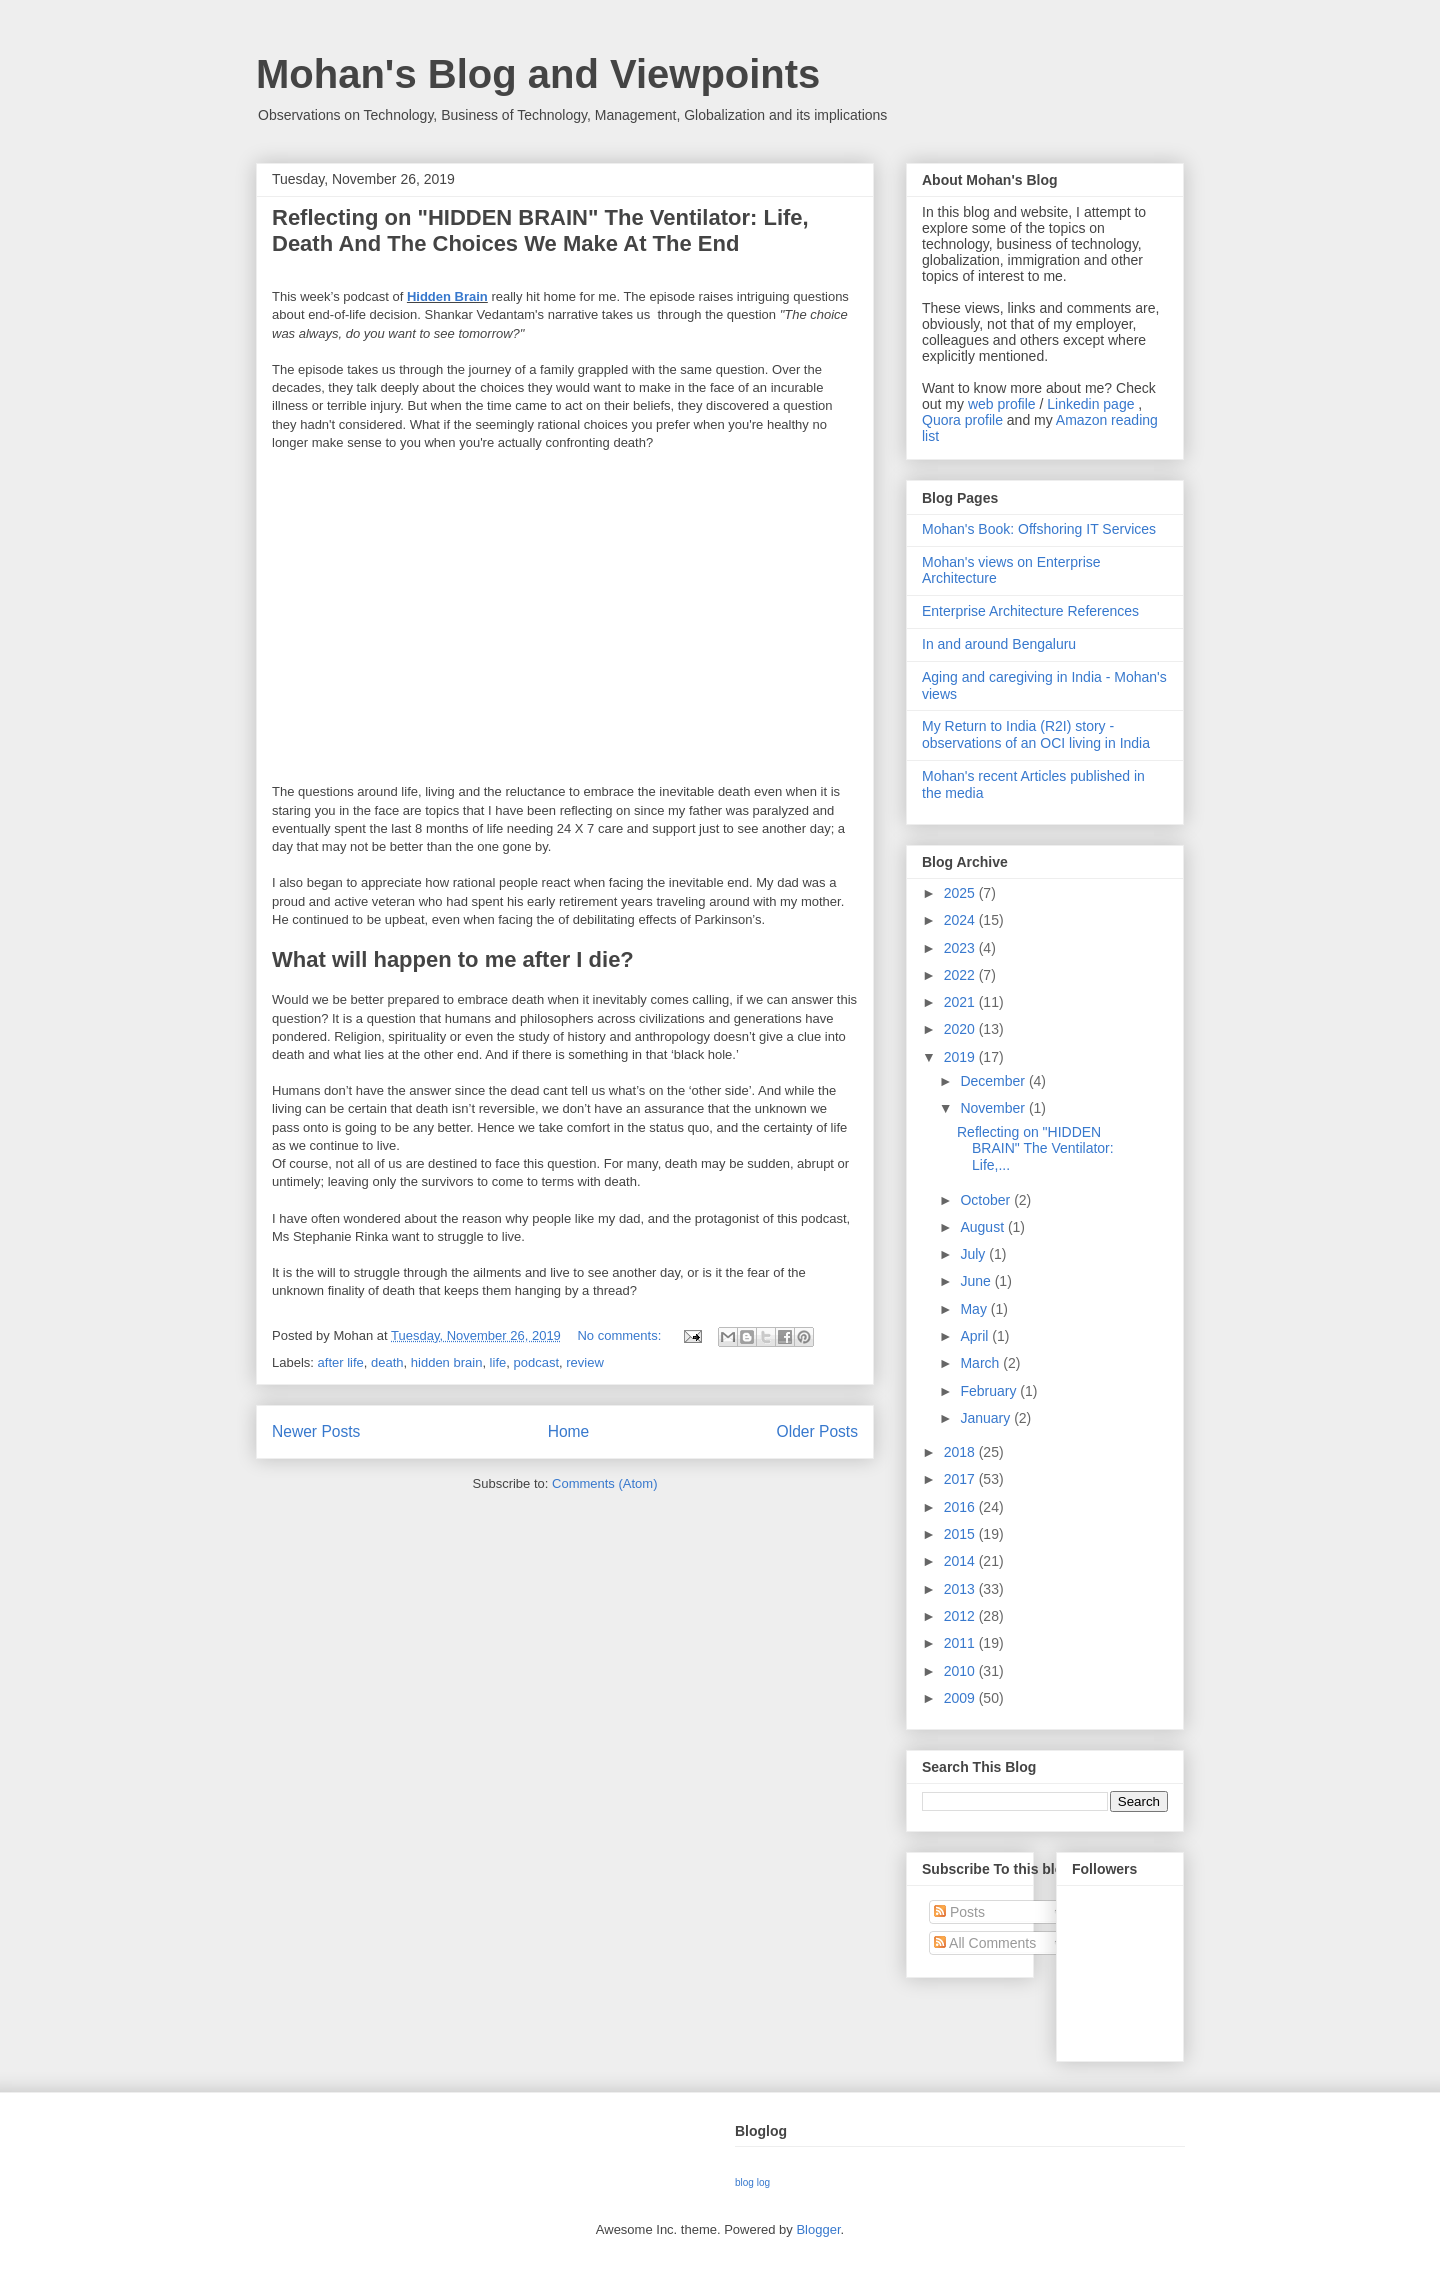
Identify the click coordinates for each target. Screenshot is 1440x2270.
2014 (961, 1561)
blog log (752, 2182)
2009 (961, 1698)
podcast (536, 1362)
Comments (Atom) (604, 1483)
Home (569, 1431)
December (994, 1081)
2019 (961, 1057)
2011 (961, 1643)
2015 (961, 1534)
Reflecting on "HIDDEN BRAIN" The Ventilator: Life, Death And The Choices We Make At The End (540, 230)
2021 (961, 1002)
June (977, 1281)
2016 (961, 1507)
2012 (961, 1616)
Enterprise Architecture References (1030, 611)
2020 (961, 1029)
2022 (961, 975)
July (974, 1254)
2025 (961, 893)
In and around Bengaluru (999, 644)
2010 (961, 1671)
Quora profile (962, 420)
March (981, 1363)
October (987, 1200)
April (976, 1336)
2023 (961, 948)
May (975, 1309)
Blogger (818, 2229)
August (983, 1227)
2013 (961, 1589)
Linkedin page (1090, 404)
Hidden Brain (447, 296)
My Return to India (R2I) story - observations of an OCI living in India (1036, 734)
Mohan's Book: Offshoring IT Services (1039, 529)
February (990, 1391)
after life (341, 1362)
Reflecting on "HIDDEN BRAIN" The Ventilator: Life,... (1035, 1149)
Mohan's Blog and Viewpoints (538, 74)
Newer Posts (316, 1431)
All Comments (985, 1943)
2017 (961, 1479)
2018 (961, 1452)
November (994, 1108)
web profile (1002, 404)
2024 (961, 920)
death (387, 1362)
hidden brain (447, 1362)
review (585, 1362)
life (498, 1362)
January (987, 1418)
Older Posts (817, 1431)
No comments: (620, 1335)
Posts (959, 1912)
